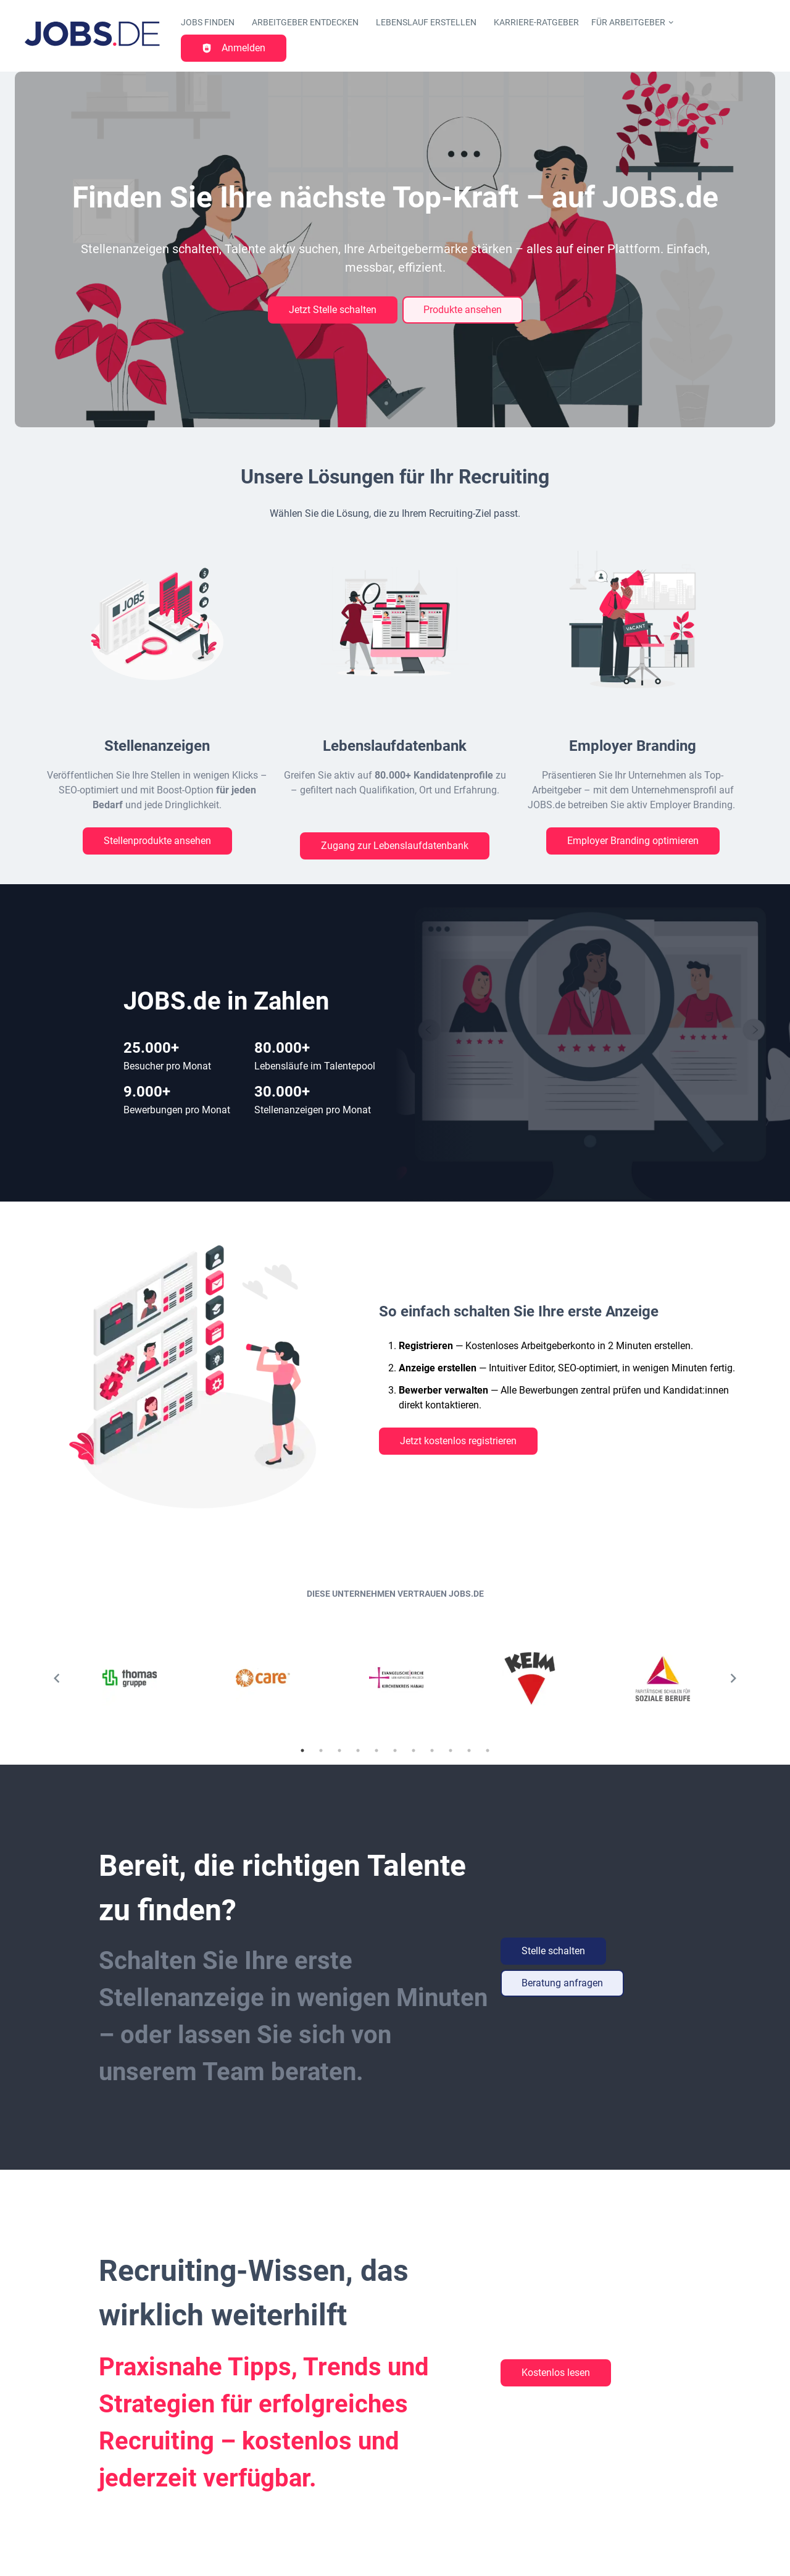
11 (487, 1750)
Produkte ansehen (462, 310)
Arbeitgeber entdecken (305, 22)
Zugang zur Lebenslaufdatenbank (394, 845)
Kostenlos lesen (556, 2372)
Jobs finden (208, 22)
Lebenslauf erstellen (426, 22)
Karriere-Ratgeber (536, 22)
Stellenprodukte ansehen (157, 841)
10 (469, 1750)
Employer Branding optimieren (633, 841)
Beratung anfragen (562, 1983)
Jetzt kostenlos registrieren (458, 1441)
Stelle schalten (553, 1951)
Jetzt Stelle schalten (332, 310)
